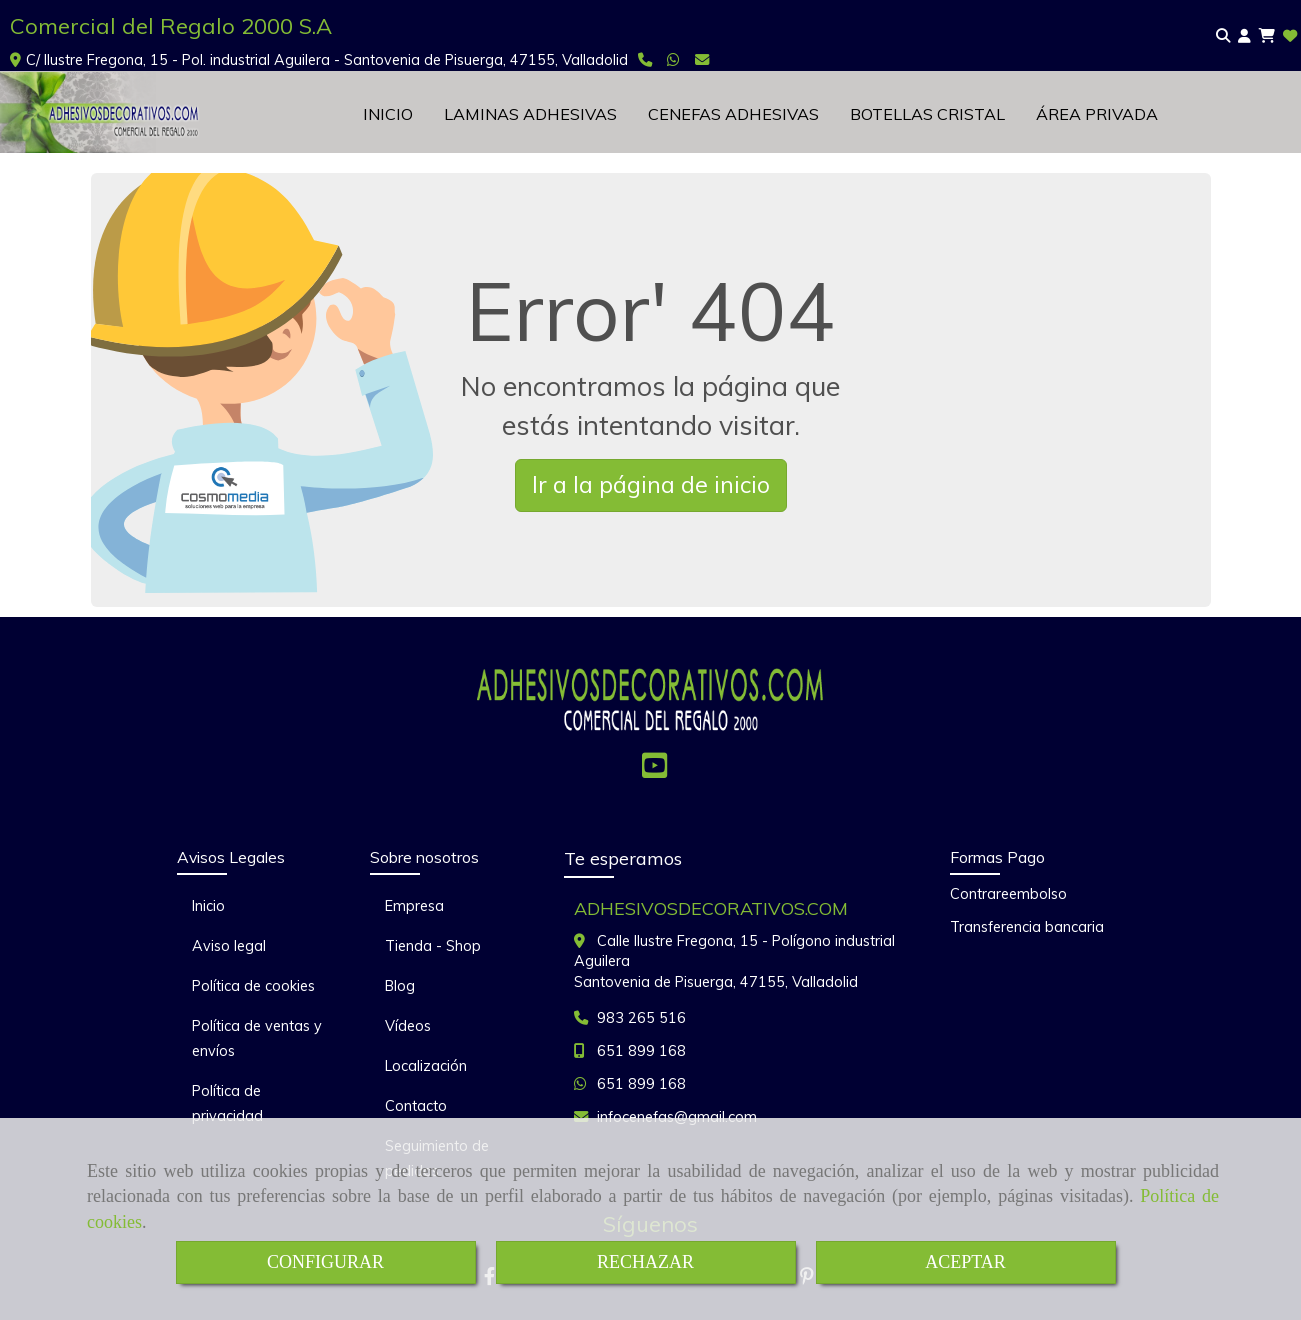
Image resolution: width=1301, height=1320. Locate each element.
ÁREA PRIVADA (1097, 114)
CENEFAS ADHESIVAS (733, 114)
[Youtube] (654, 771)
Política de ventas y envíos (257, 1038)
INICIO (388, 114)
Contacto (416, 1106)
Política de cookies (253, 986)
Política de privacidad (227, 1103)
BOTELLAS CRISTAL (927, 114)
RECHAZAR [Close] (645, 1262)
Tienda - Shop (433, 946)
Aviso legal (229, 946)
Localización (426, 1066)
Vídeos (408, 1026)
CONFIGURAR (325, 1262)
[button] (1244, 36)
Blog (400, 986)
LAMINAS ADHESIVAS (530, 114)
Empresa (414, 906)
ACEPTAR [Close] (965, 1262)
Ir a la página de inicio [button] (651, 484)
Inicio (208, 906)
